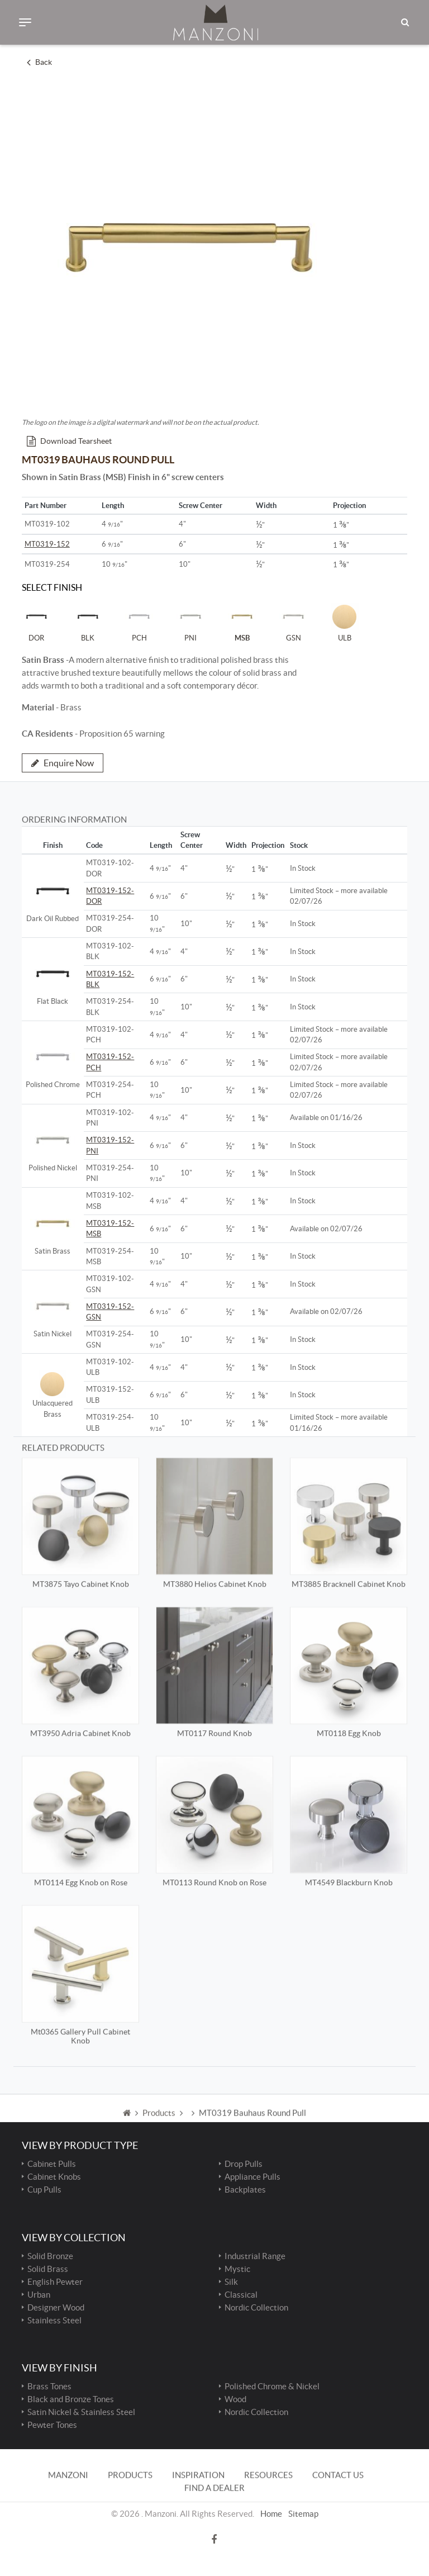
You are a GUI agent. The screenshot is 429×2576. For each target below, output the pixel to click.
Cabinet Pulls (51, 2164)
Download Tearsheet (69, 441)
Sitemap (303, 2492)
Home (271, 2492)
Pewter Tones (52, 2425)
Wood (235, 2399)
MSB (241, 622)
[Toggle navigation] (25, 22)
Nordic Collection (256, 2307)
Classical (241, 2294)
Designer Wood (55, 2307)
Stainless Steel (54, 2320)
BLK (87, 622)
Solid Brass (47, 2269)
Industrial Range (255, 2256)
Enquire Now (62, 763)
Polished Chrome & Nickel (272, 2386)
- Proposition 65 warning (93, 733)
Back (39, 62)
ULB (344, 622)
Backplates (245, 2189)
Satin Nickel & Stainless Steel (81, 2412)
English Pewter (55, 2281)
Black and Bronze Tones (70, 2399)
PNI (190, 622)
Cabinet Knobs (54, 2176)
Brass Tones (49, 2386)
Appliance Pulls (252, 2176)
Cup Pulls (44, 2189)
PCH (139, 622)
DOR (36, 622)
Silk (231, 2281)
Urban (38, 2294)
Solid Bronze (50, 2256)
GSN (293, 622)
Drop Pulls (244, 2164)
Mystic (237, 2269)
